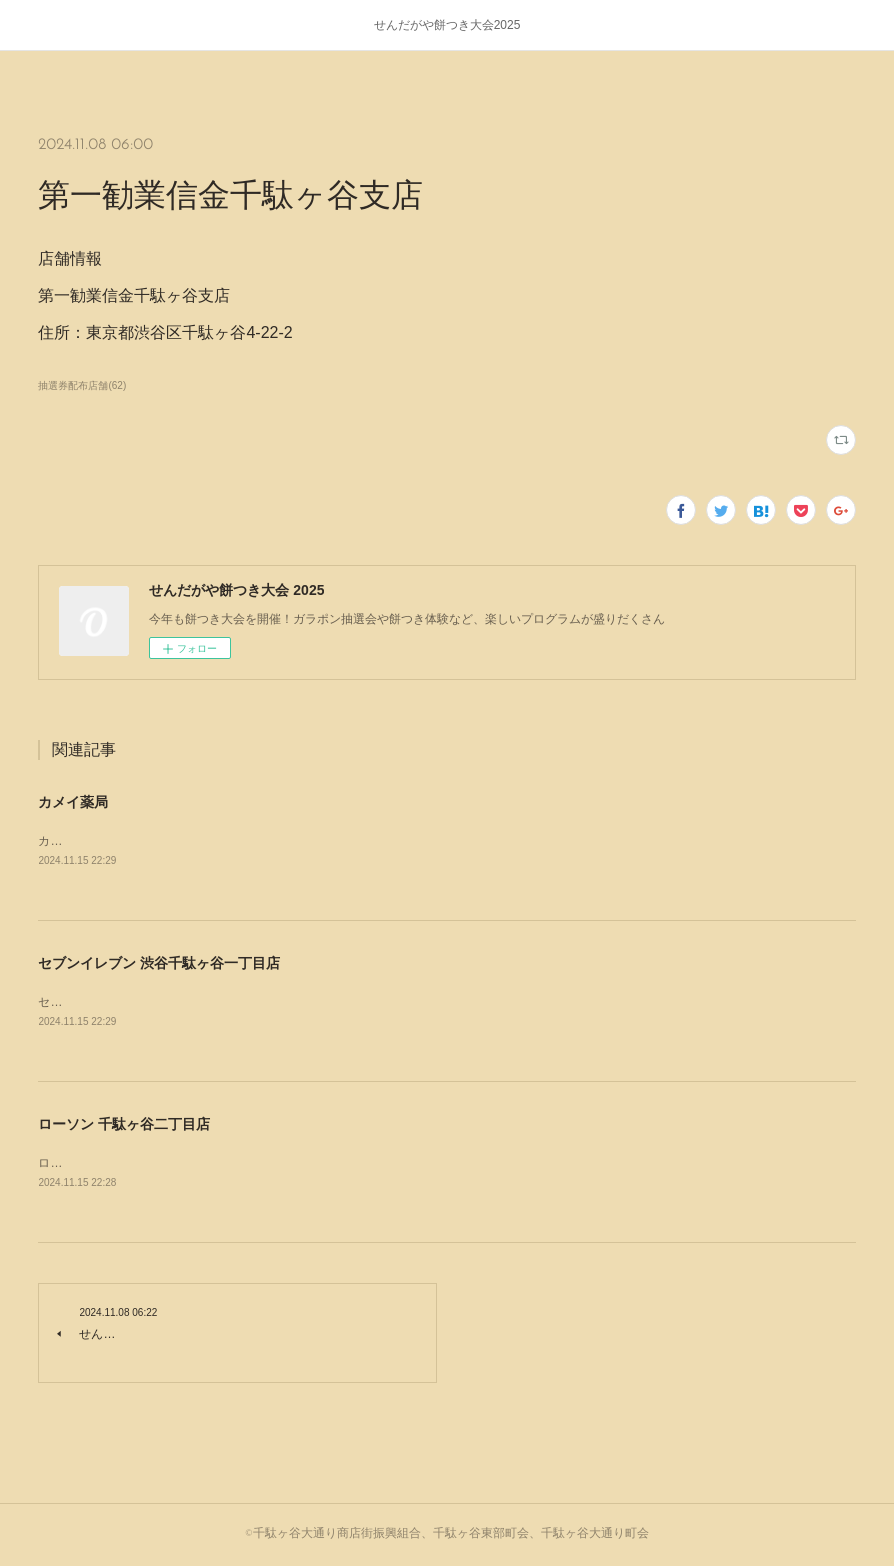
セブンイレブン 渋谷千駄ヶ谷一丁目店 (159, 963)
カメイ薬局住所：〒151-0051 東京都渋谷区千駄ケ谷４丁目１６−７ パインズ (244, 841)
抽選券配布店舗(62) (82, 385)
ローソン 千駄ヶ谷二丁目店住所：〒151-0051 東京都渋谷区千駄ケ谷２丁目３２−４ (262, 1163)
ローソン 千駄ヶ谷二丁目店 (124, 1124)
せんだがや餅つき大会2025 (447, 25)
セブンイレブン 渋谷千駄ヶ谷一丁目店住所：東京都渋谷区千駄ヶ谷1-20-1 (237, 1002)
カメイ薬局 (73, 802)
